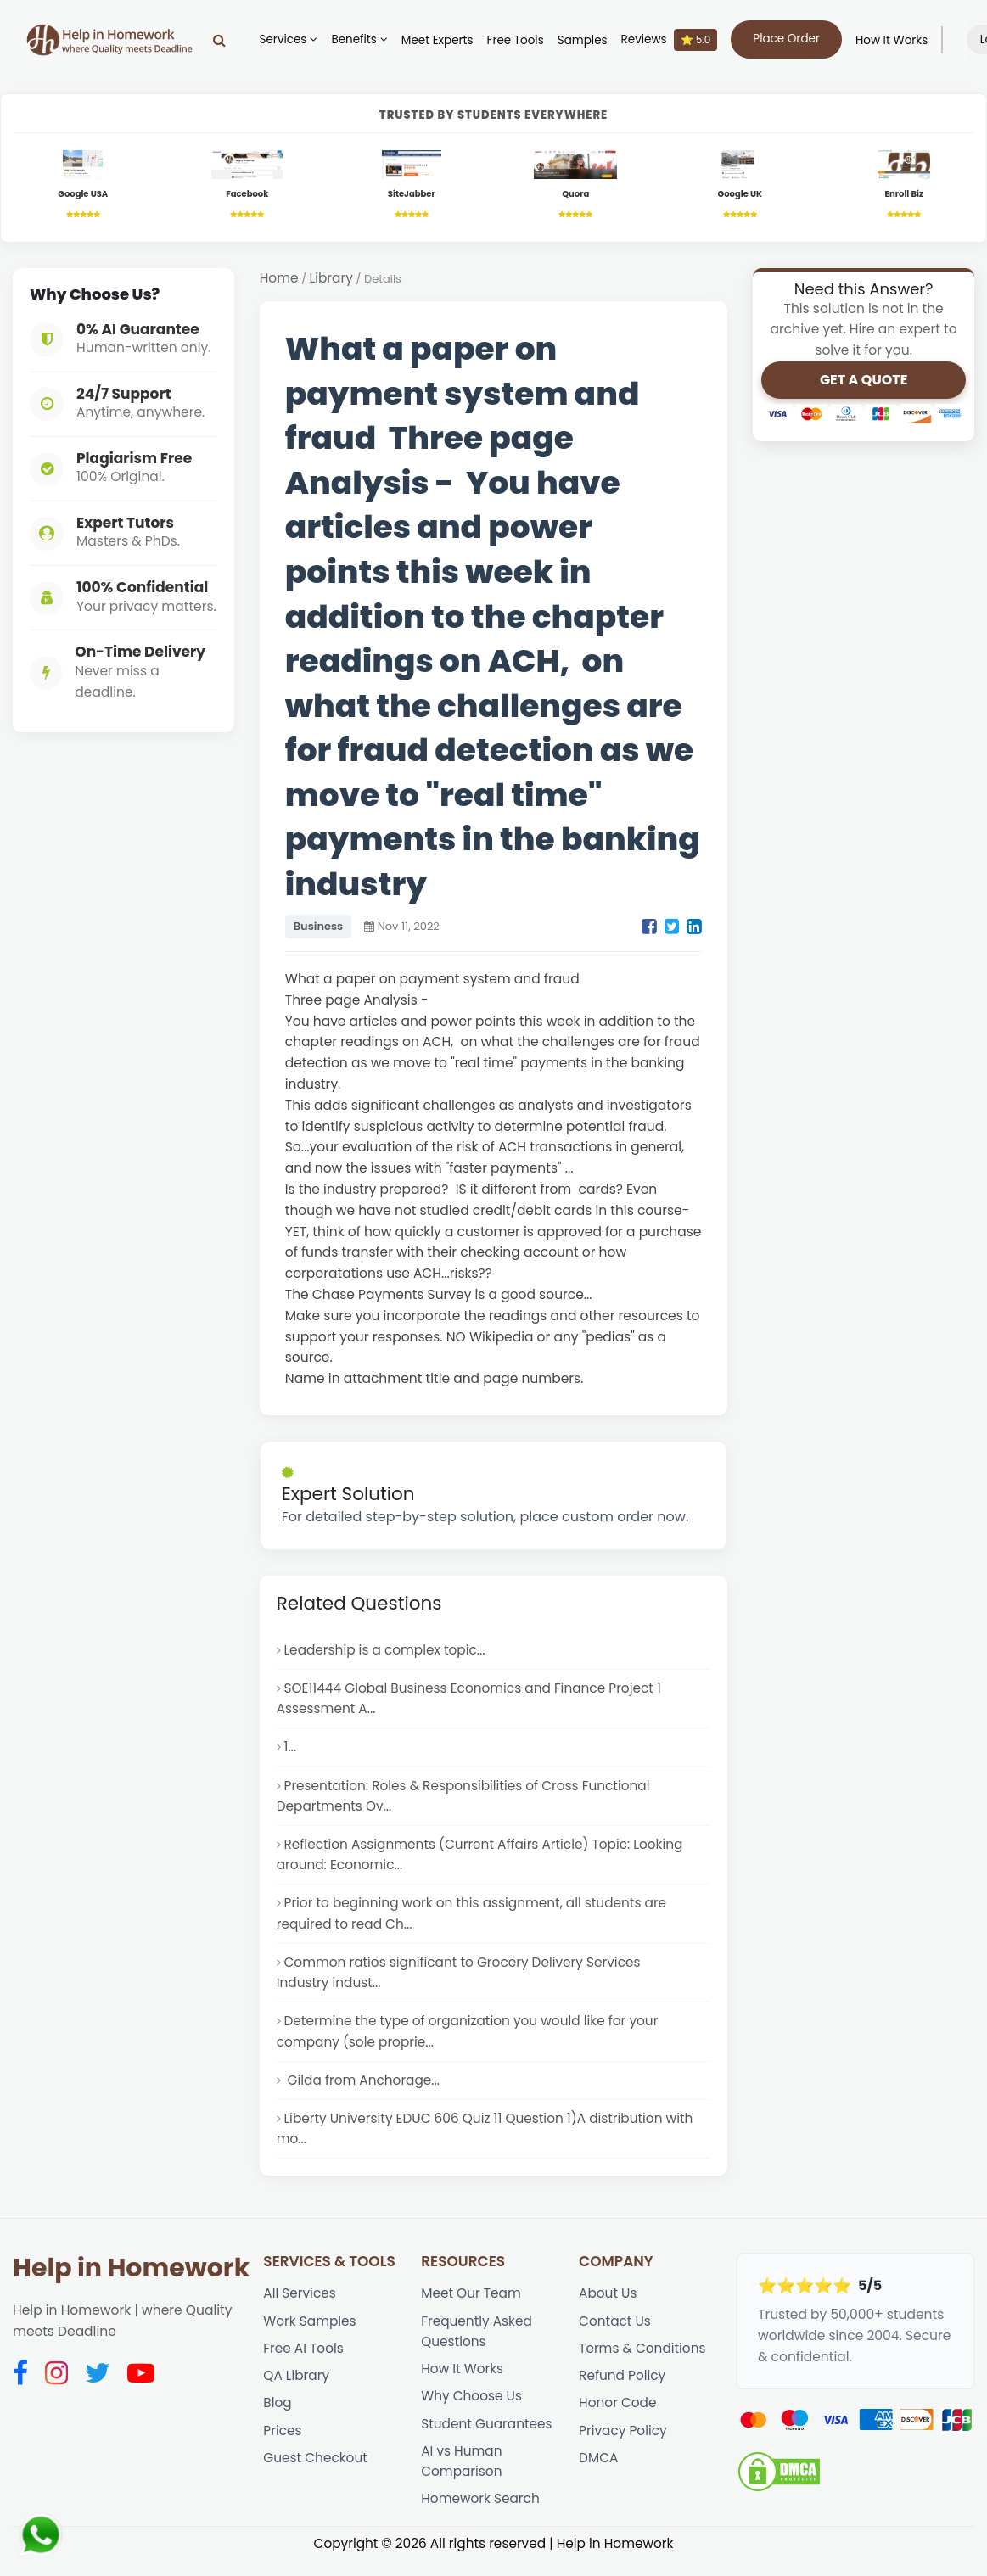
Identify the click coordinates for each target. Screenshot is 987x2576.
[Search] (223, 39)
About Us (608, 2303)
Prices (282, 2442)
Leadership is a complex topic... (386, 1651)
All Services (299, 2303)
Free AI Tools (303, 2359)
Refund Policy (622, 2386)
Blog (277, 2414)
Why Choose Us (472, 2407)
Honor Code (618, 2414)
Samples (586, 40)
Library (332, 279)
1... (290, 1750)
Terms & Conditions (643, 2359)
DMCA (599, 2470)
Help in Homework (131, 2278)
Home (279, 279)
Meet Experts (441, 40)
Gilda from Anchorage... (363, 2088)
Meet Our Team (471, 2303)
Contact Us (615, 2331)
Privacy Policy (623, 2442)
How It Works (895, 40)
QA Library (296, 2386)
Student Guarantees (487, 2435)
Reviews (673, 40)
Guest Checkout (315, 2470)
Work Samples (310, 2331)
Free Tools (519, 40)
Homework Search (481, 2512)
